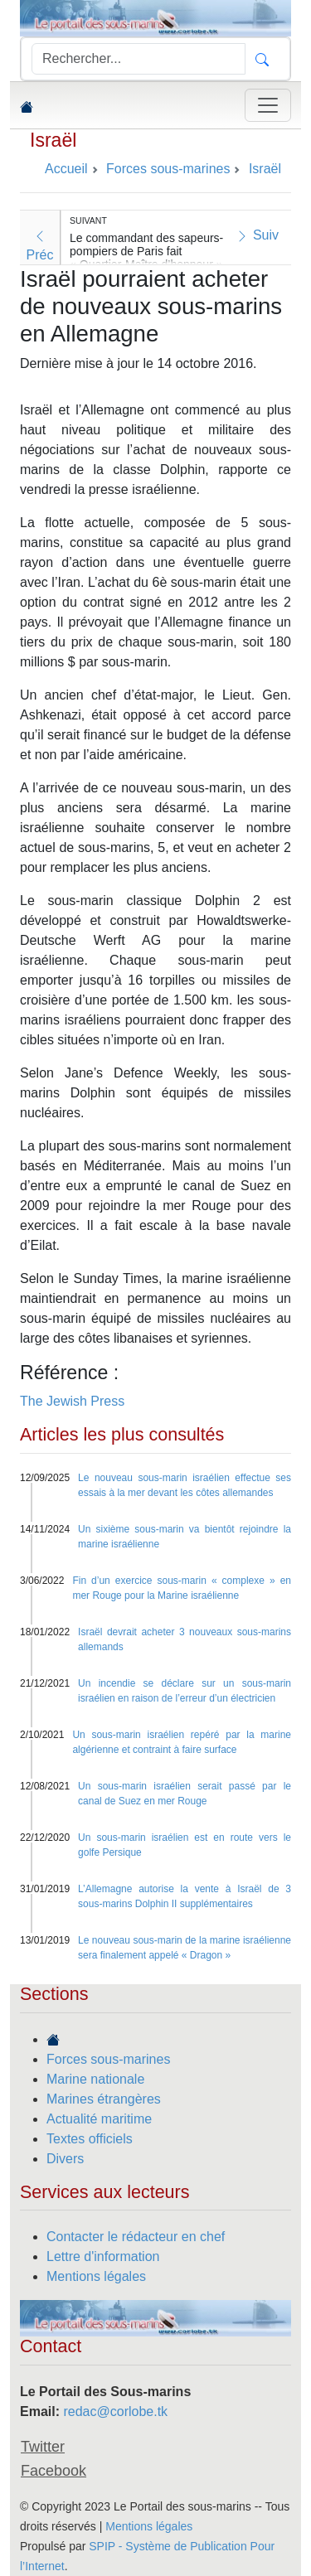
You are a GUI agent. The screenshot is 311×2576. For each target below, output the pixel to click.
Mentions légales (96, 2276)
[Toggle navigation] (268, 105)
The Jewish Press (72, 1401)
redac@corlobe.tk (115, 2411)
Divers (65, 2159)
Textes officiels (89, 2139)
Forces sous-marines (108, 2059)
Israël (53, 140)
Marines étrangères (103, 2099)
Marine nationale (95, 2079)
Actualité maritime (99, 2119)
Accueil (66, 169)
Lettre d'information (102, 2256)
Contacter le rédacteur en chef (135, 2237)
